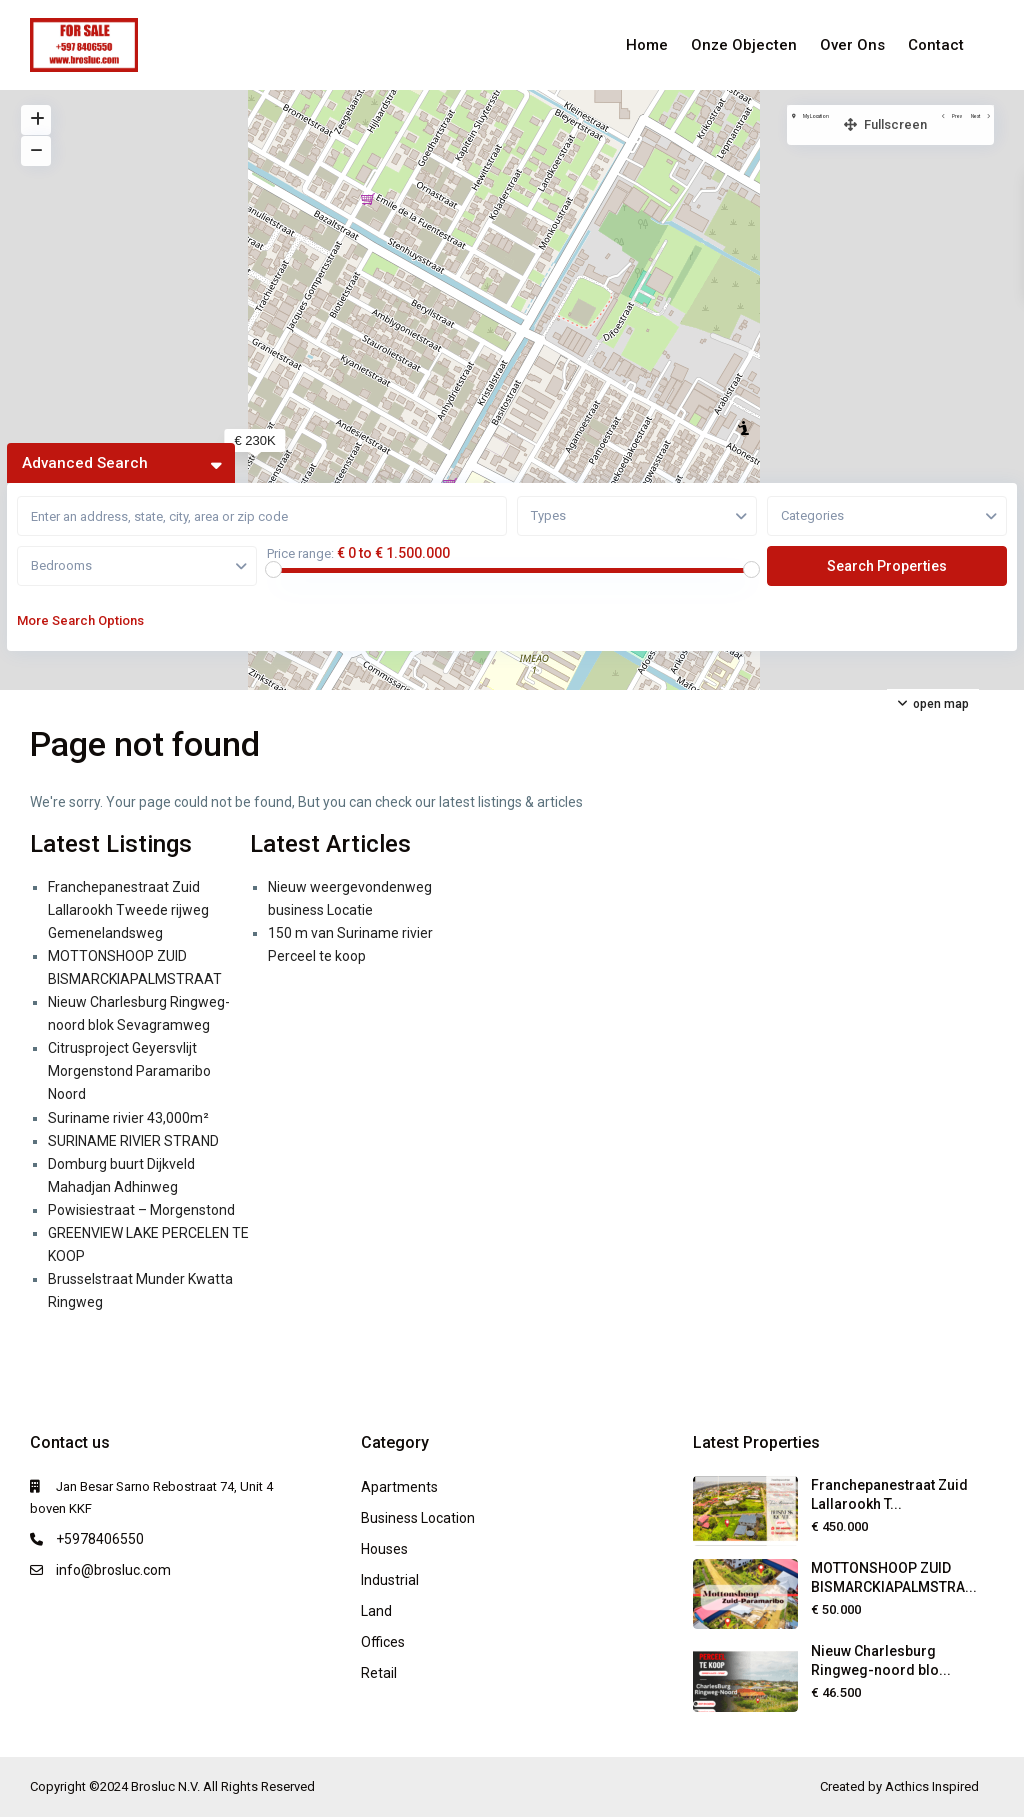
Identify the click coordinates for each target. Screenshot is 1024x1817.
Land (376, 1611)
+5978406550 (100, 1539)
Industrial (390, 1580)
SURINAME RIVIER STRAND (133, 1141)
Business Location (418, 1518)
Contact (936, 45)
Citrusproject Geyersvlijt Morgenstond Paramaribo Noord (129, 1071)
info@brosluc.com (113, 1570)
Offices (383, 1642)
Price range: (300, 554)
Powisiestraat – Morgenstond (141, 1210)
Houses (384, 1549)
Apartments (399, 1487)
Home (647, 45)
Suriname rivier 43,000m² (128, 1118)
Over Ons (852, 45)
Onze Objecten (744, 45)
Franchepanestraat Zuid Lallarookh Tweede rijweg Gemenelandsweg (128, 910)
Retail (379, 1673)
